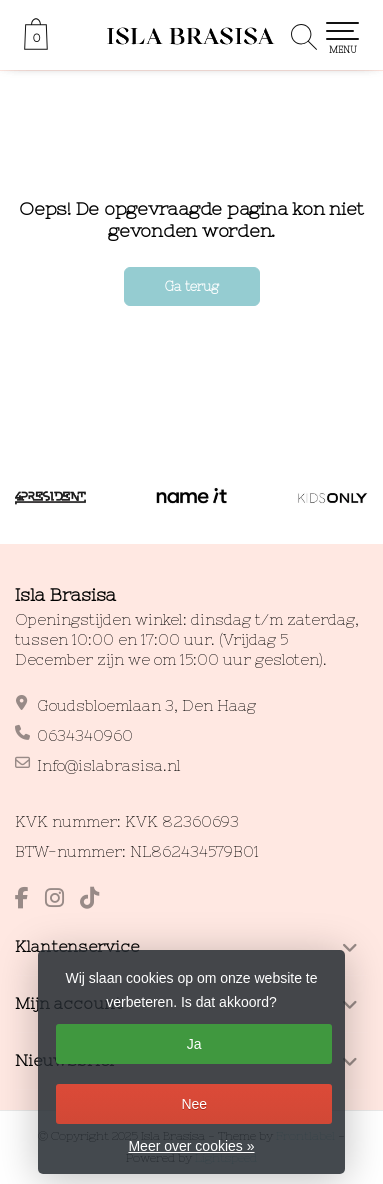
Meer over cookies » (191, 1146)
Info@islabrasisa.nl (109, 765)
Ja (194, 1044)
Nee (194, 1104)
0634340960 (85, 735)
